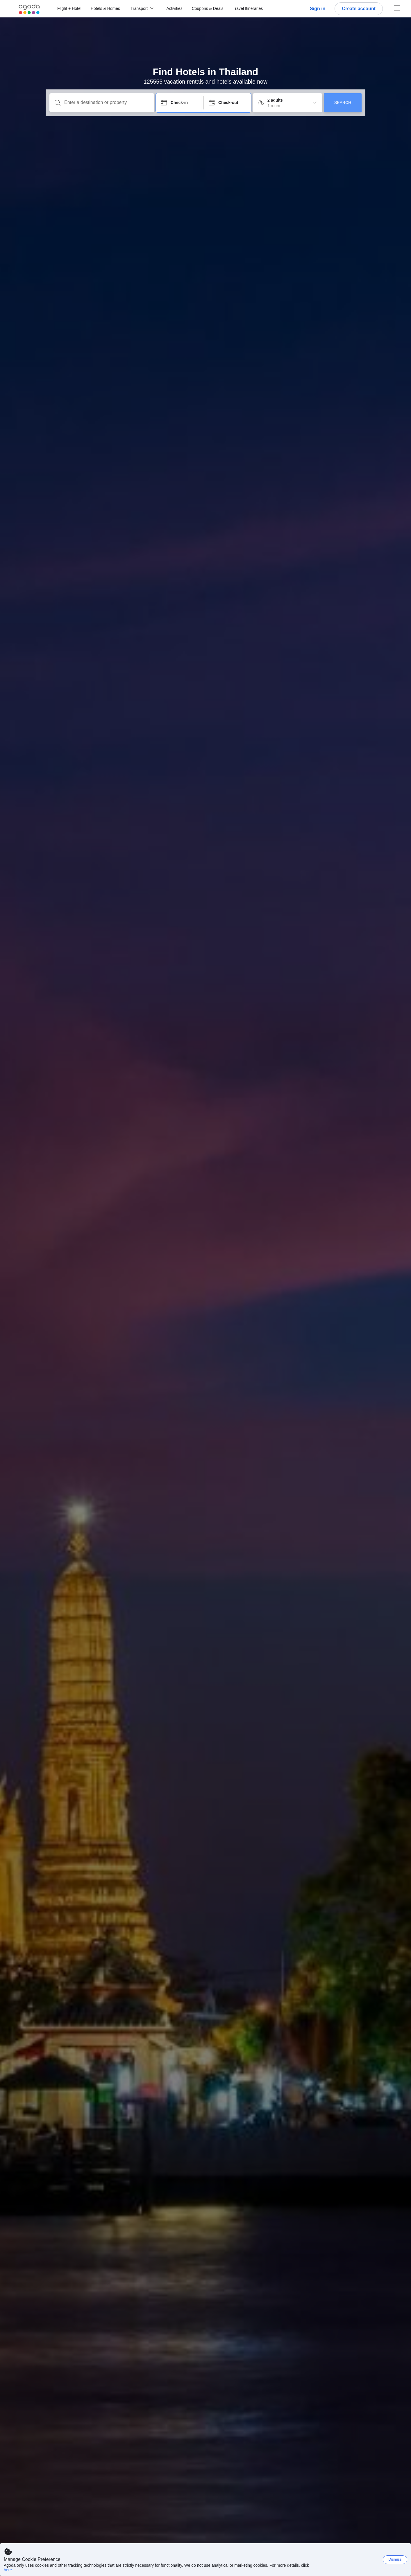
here (8, 2570)
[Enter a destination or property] (106, 102)
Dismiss (395, 2559)
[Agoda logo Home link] (29, 8)
